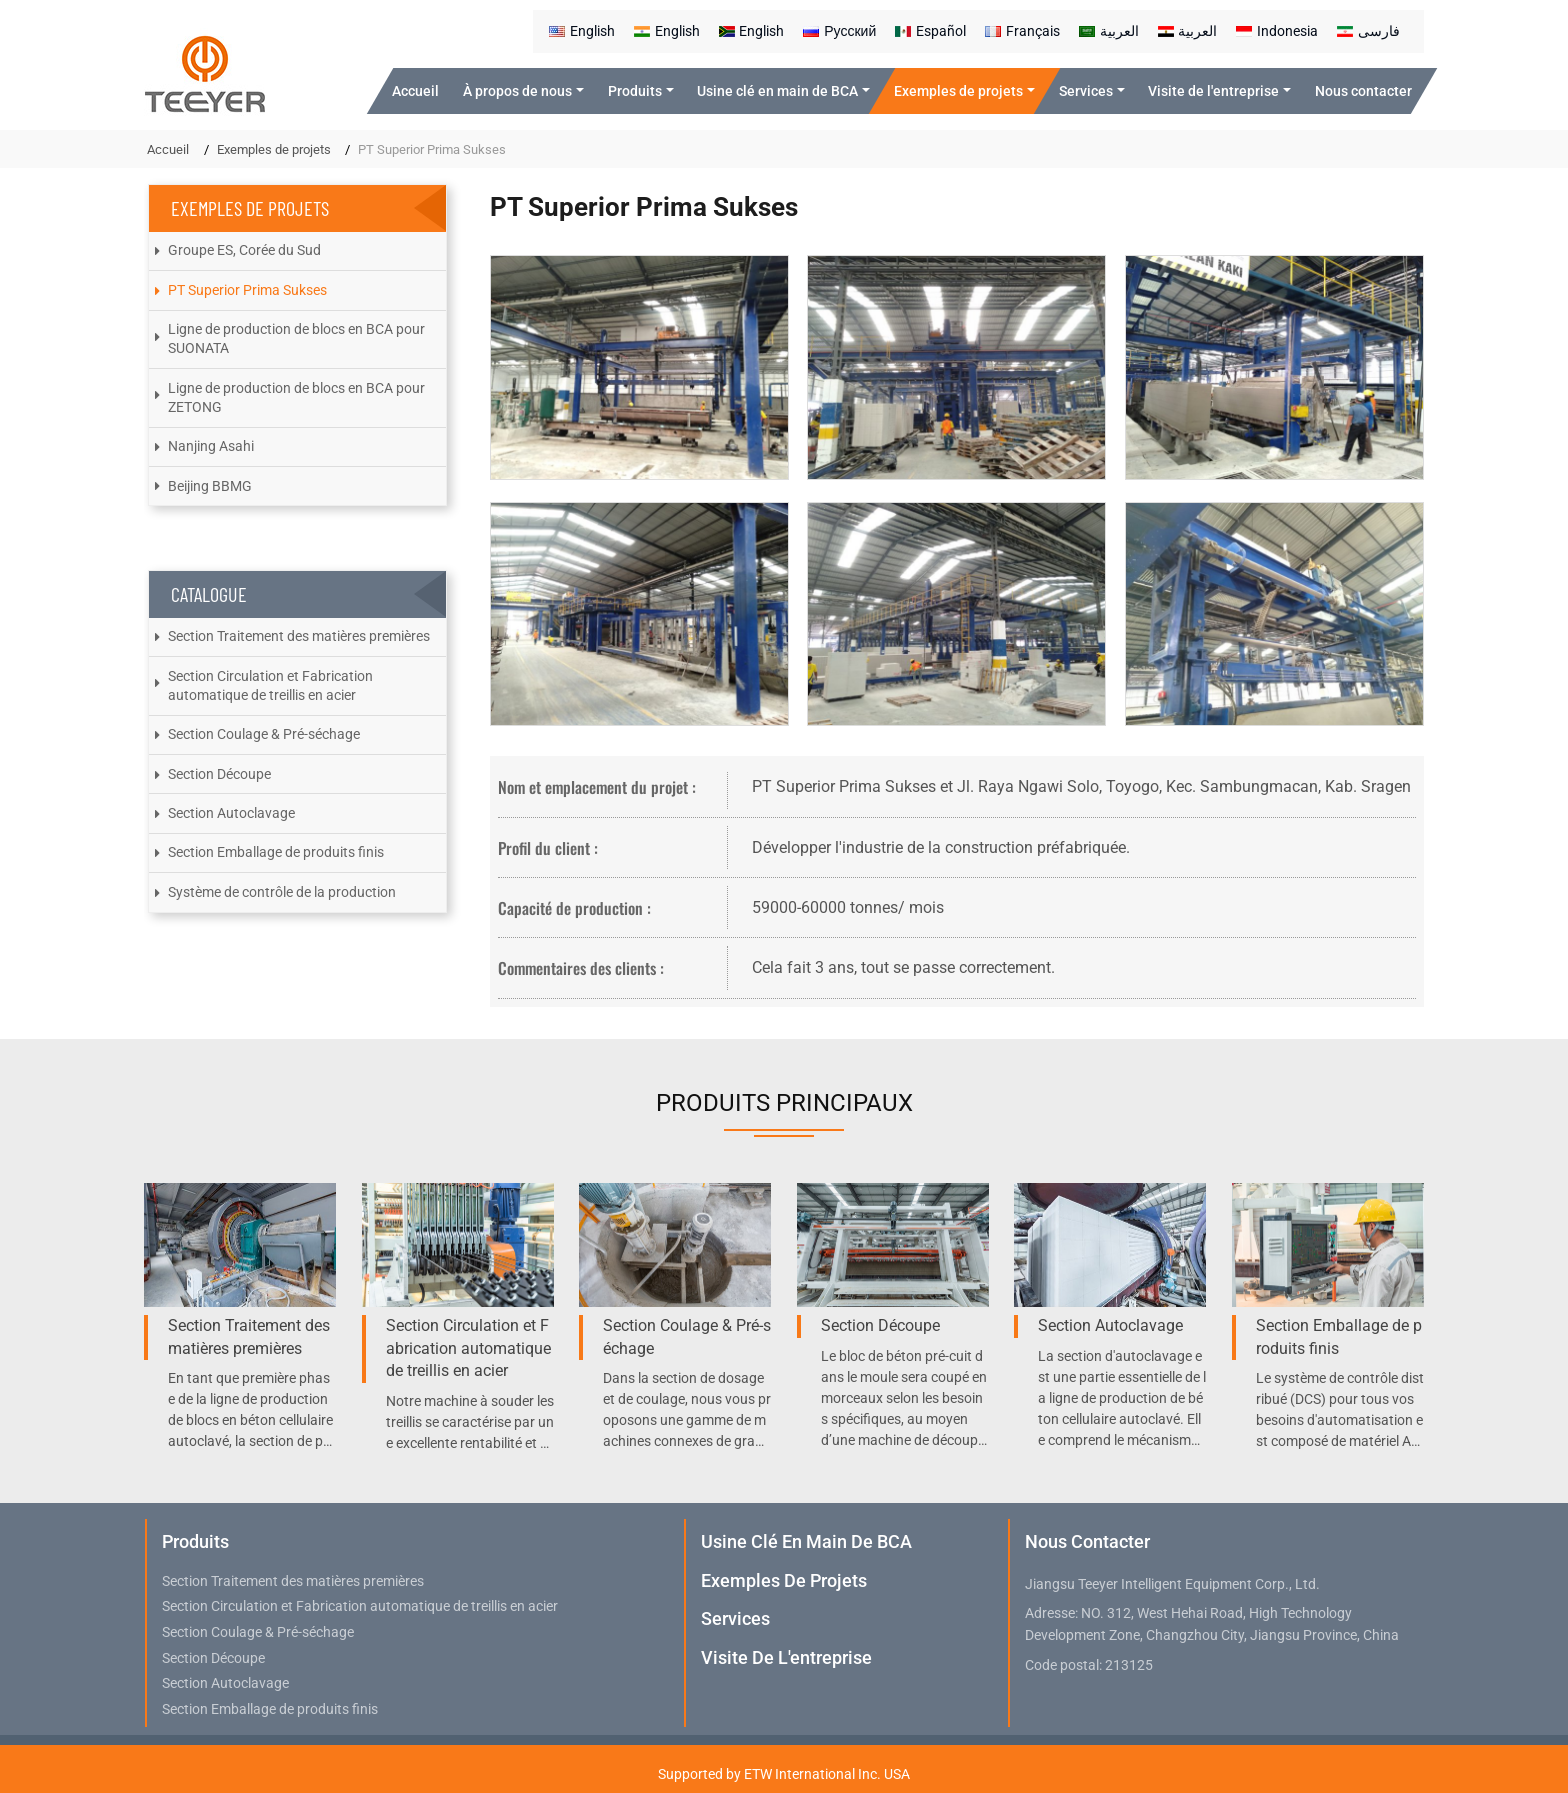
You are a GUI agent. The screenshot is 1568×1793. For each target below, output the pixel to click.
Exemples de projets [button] (958, 91)
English (582, 31)
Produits (195, 1541)
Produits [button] (635, 91)
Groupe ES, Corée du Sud (244, 250)
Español (930, 31)
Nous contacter (1363, 91)
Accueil (415, 91)
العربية (1109, 31)
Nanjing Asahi (211, 446)
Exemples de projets (274, 149)
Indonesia (1277, 31)
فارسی (1368, 31)
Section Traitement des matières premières (299, 636)
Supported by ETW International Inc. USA (784, 1774)
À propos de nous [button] (517, 91)
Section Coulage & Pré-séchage (264, 734)
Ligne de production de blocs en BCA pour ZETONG (296, 397)
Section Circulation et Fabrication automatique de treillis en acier (270, 685)
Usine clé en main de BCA (806, 1541)
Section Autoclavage (231, 813)
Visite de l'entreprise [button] (1213, 91)
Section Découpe (219, 774)
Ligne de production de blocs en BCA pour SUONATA (296, 338)
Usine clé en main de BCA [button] (777, 91)
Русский (839, 31)
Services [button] (1086, 91)
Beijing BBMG (210, 486)
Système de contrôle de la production (282, 892)
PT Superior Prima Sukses (247, 290)
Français (1022, 31)
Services (735, 1618)
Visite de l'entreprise (786, 1657)
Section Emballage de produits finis (276, 852)
